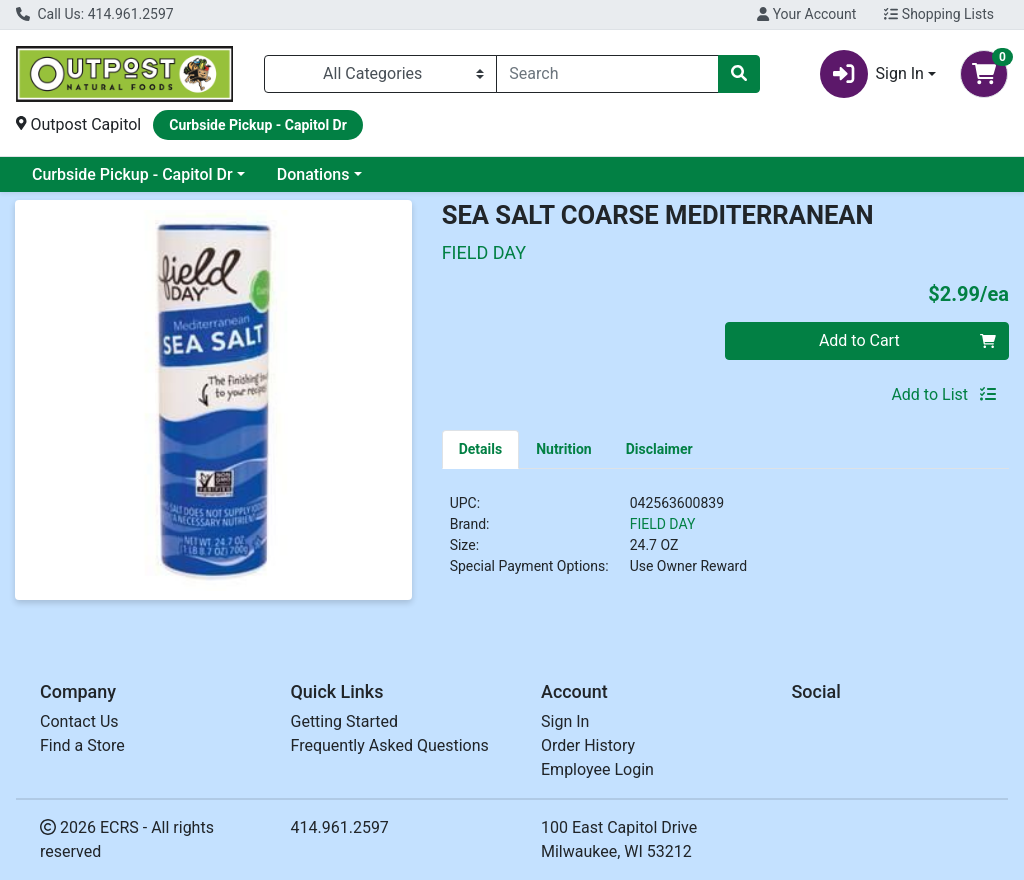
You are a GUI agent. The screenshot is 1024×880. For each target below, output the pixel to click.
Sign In (565, 721)
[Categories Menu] (380, 74)
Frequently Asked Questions (390, 745)
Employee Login (597, 769)
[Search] (607, 74)
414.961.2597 (340, 827)
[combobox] (607, 74)
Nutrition (563, 449)
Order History (588, 745)
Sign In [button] (872, 74)
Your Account (806, 14)
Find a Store (82, 745)
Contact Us (79, 721)
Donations (313, 174)
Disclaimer (659, 449)
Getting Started (345, 721)
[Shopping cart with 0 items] (984, 74)
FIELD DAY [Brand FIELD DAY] (663, 524)
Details (481, 449)
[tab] (481, 449)
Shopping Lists (939, 14)
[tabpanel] (725, 543)
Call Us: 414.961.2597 (95, 14)
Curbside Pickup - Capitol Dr (132, 174)
